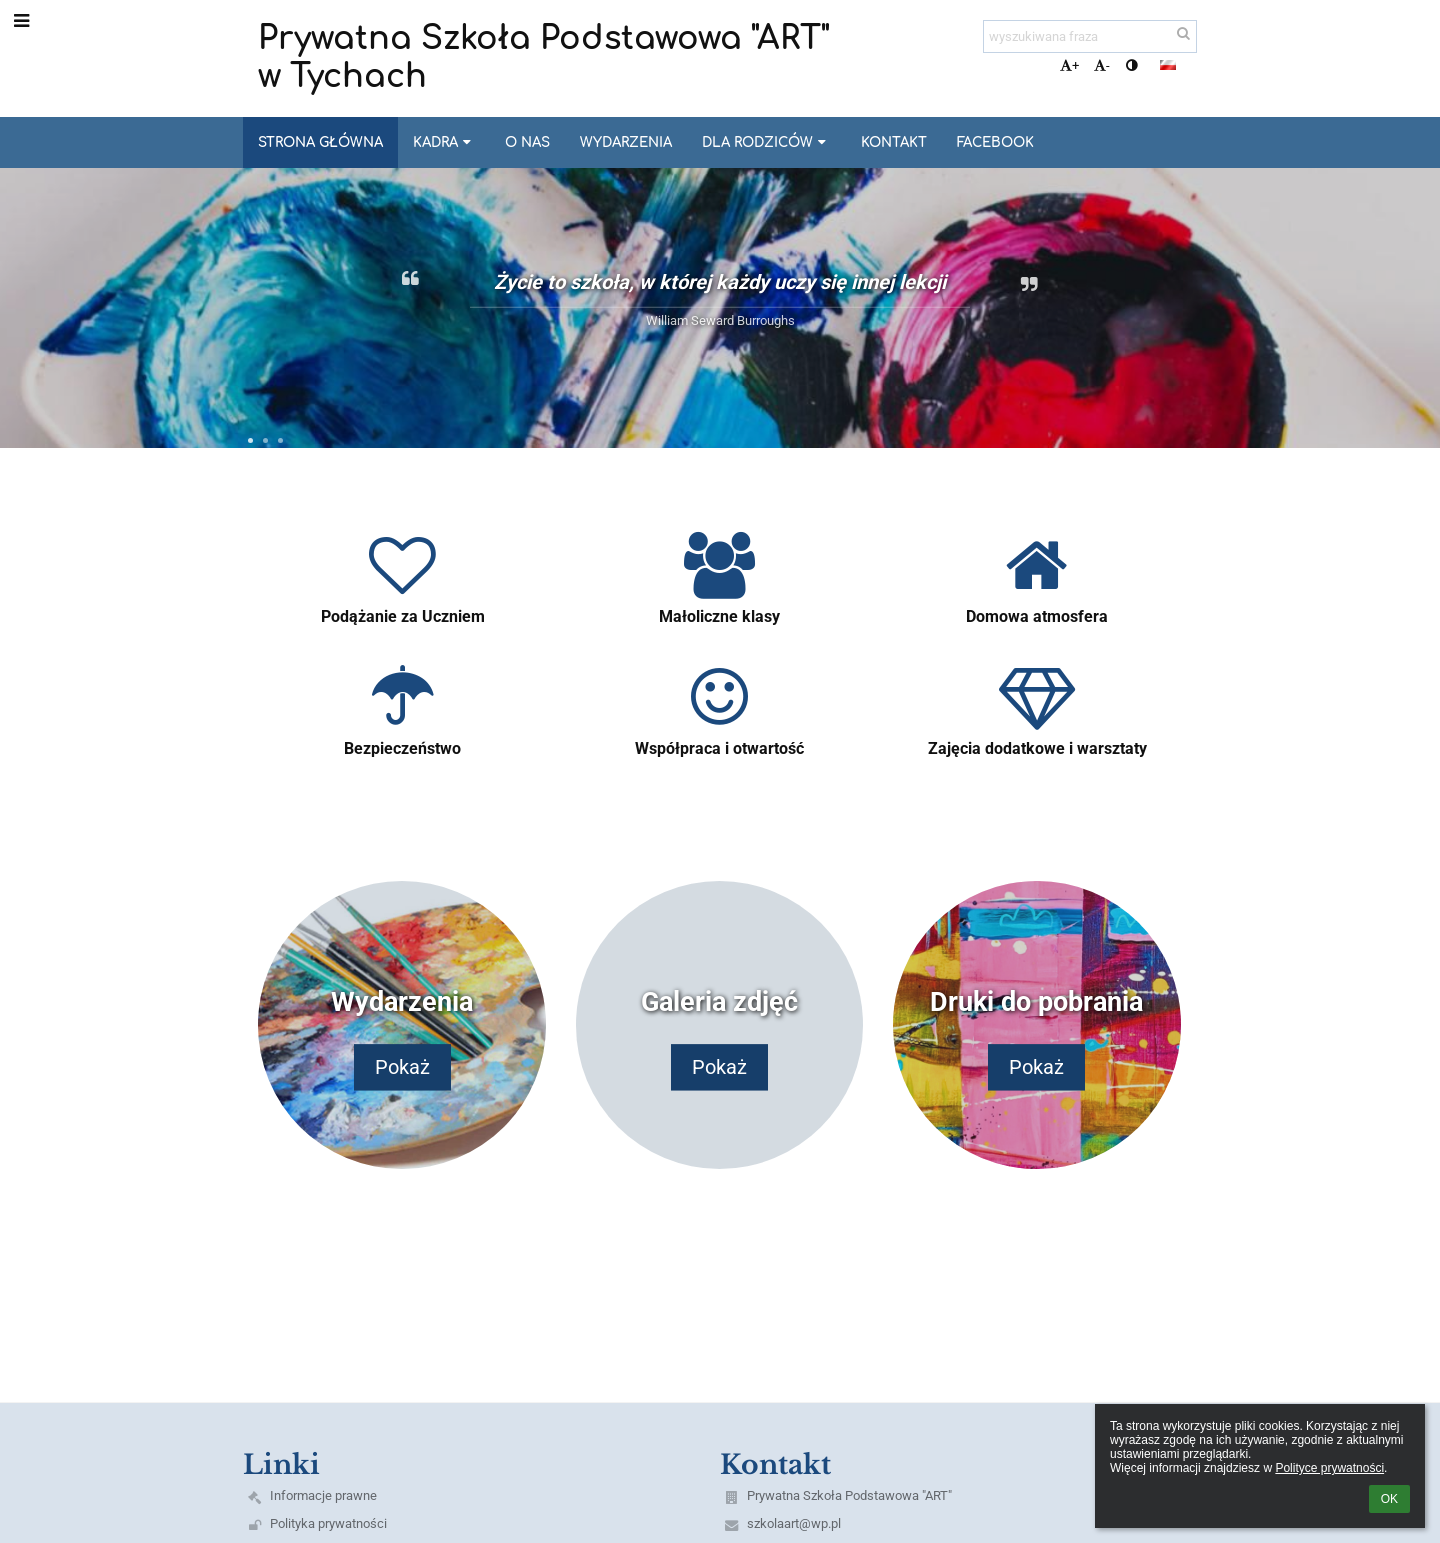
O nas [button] (527, 142)
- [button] (1102, 65)
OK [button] (1389, 1499)
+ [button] (1069, 65)
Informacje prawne (323, 1495)
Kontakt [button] (894, 142)
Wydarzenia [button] (626, 142)
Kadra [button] (444, 142)
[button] (1168, 65)
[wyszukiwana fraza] (1090, 36)
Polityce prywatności (1329, 1468)
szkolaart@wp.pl (794, 1523)
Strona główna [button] (320, 142)
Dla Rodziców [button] (766, 142)
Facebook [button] (995, 142)
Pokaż (402, 1068)
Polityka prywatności (328, 1523)
